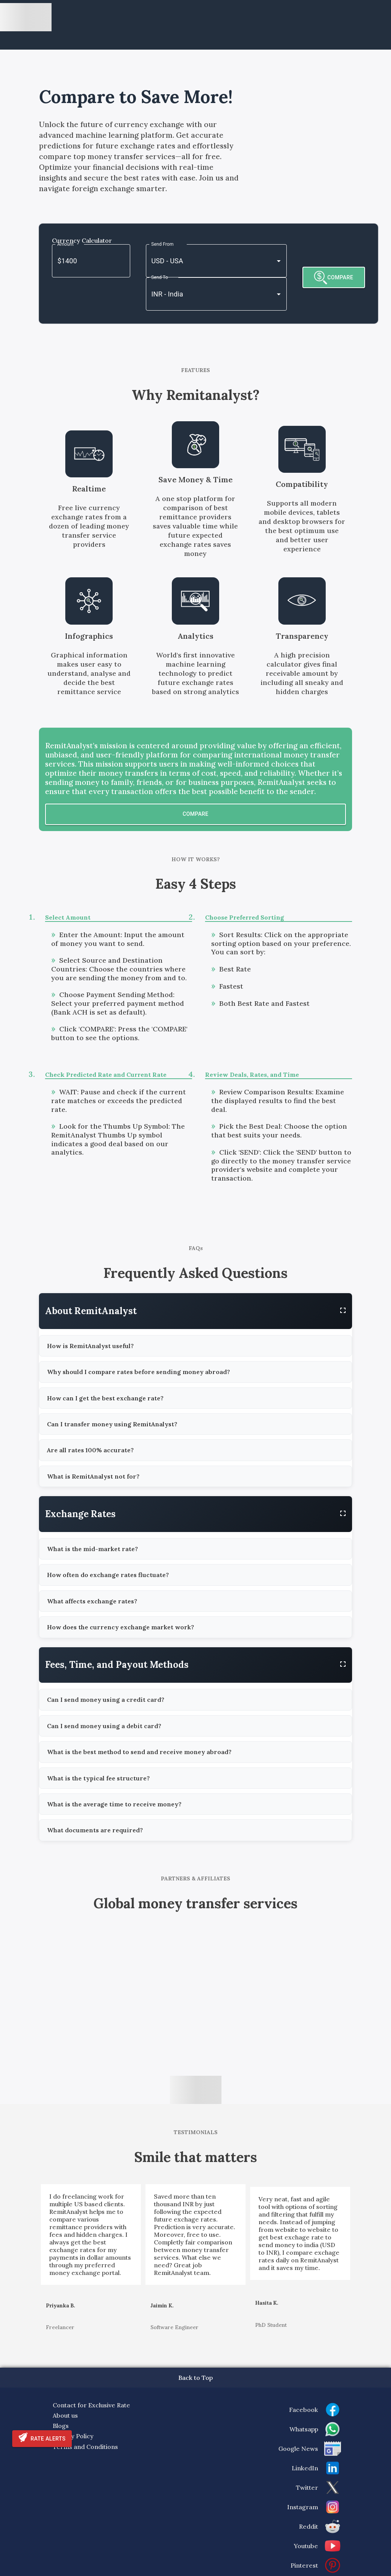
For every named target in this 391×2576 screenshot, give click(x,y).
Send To (159, 277)
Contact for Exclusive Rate (91, 2405)
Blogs (61, 2425)
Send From (162, 244)
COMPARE (333, 277)
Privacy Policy (73, 2436)
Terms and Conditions (85, 2446)
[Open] (278, 261)
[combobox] (205, 261)
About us (65, 2415)
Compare (195, 814)
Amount (65, 244)
